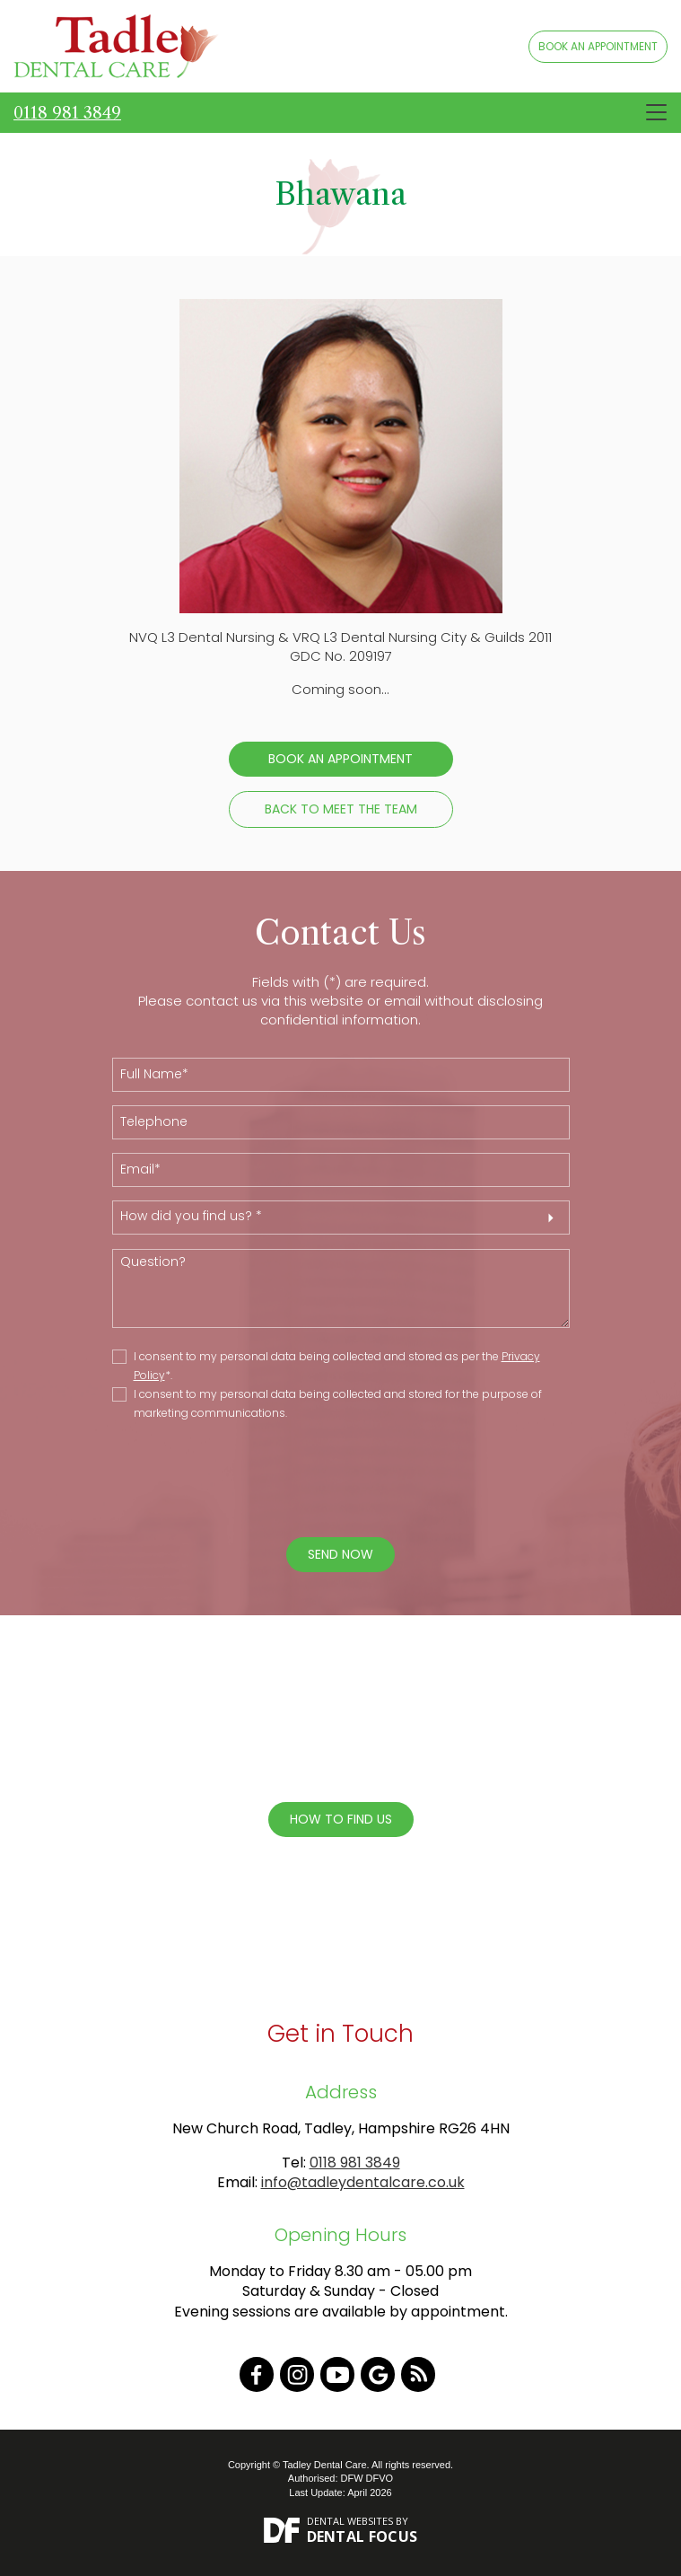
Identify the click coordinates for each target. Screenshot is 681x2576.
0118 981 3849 (67, 113)
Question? (341, 1288)
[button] (341, 1217)
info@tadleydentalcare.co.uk (363, 2182)
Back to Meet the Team (341, 809)
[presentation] (327, 1480)
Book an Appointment (340, 759)
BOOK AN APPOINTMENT (598, 46)
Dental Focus (362, 2536)
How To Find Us (341, 1819)
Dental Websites (350, 2521)
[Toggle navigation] (656, 112)
